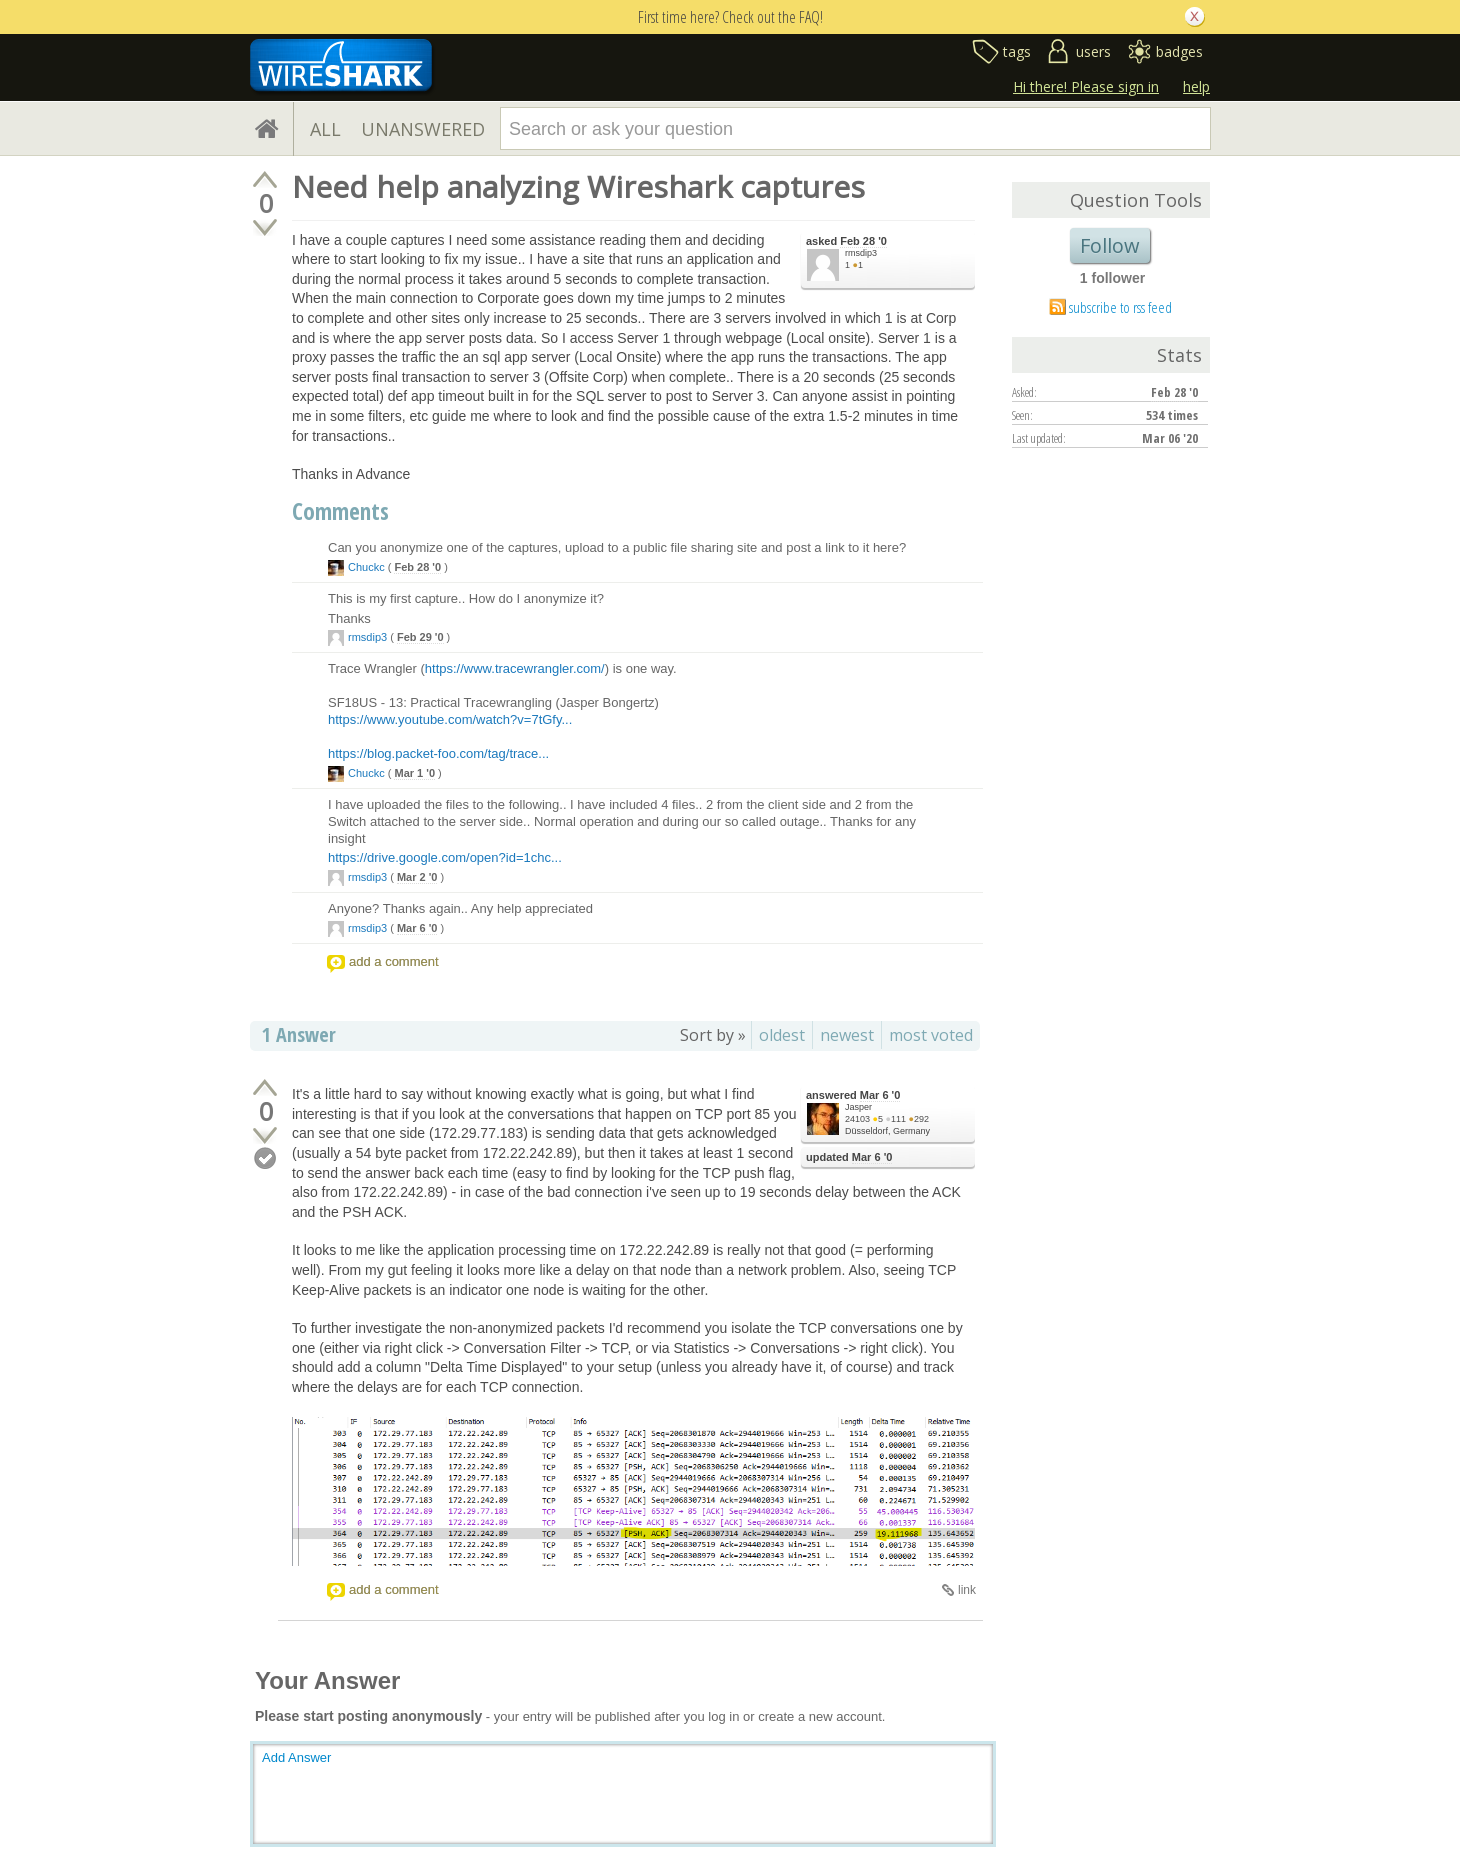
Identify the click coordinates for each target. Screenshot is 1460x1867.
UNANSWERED (423, 129)
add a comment (394, 961)
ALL (325, 129)
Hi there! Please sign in (1086, 86)
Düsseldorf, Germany (887, 1131)
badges (1179, 51)
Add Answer (296, 1757)
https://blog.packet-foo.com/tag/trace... (438, 753)
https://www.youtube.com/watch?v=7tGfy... (450, 719)
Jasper (858, 1107)
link (967, 1590)
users (1093, 51)
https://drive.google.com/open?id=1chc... (445, 857)
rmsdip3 (861, 253)
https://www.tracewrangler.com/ (515, 668)
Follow (1110, 245)
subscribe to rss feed (1120, 307)
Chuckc (366, 567)
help (1196, 86)
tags (1017, 51)
